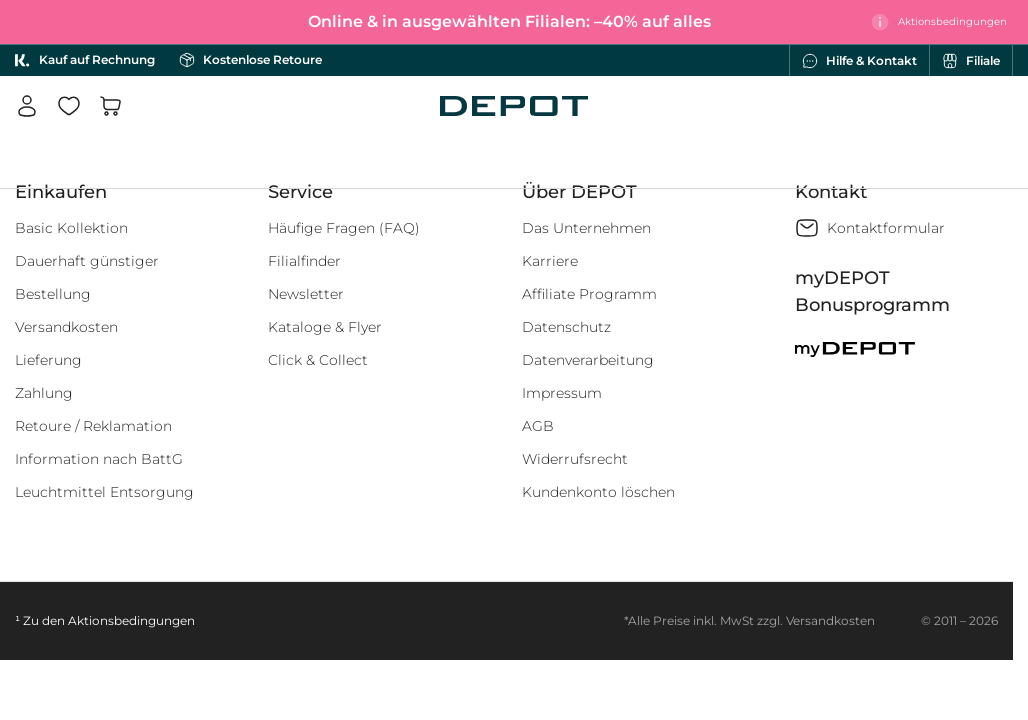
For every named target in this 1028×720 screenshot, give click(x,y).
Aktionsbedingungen (131, 620)
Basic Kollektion (71, 228)
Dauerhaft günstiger (87, 261)
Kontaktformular (886, 228)
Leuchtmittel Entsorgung (104, 492)
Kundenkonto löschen (598, 492)
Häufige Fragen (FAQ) (344, 228)
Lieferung (48, 360)
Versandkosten (66, 327)
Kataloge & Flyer (325, 327)
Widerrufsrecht (575, 459)
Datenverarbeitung (588, 360)
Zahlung (44, 393)
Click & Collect (318, 360)
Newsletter (306, 294)
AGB (538, 426)
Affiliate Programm (589, 294)
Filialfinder (304, 261)
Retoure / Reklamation (93, 426)
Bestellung (53, 294)
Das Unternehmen (586, 228)
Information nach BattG (99, 459)
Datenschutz (566, 327)
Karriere (550, 261)
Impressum (562, 393)
